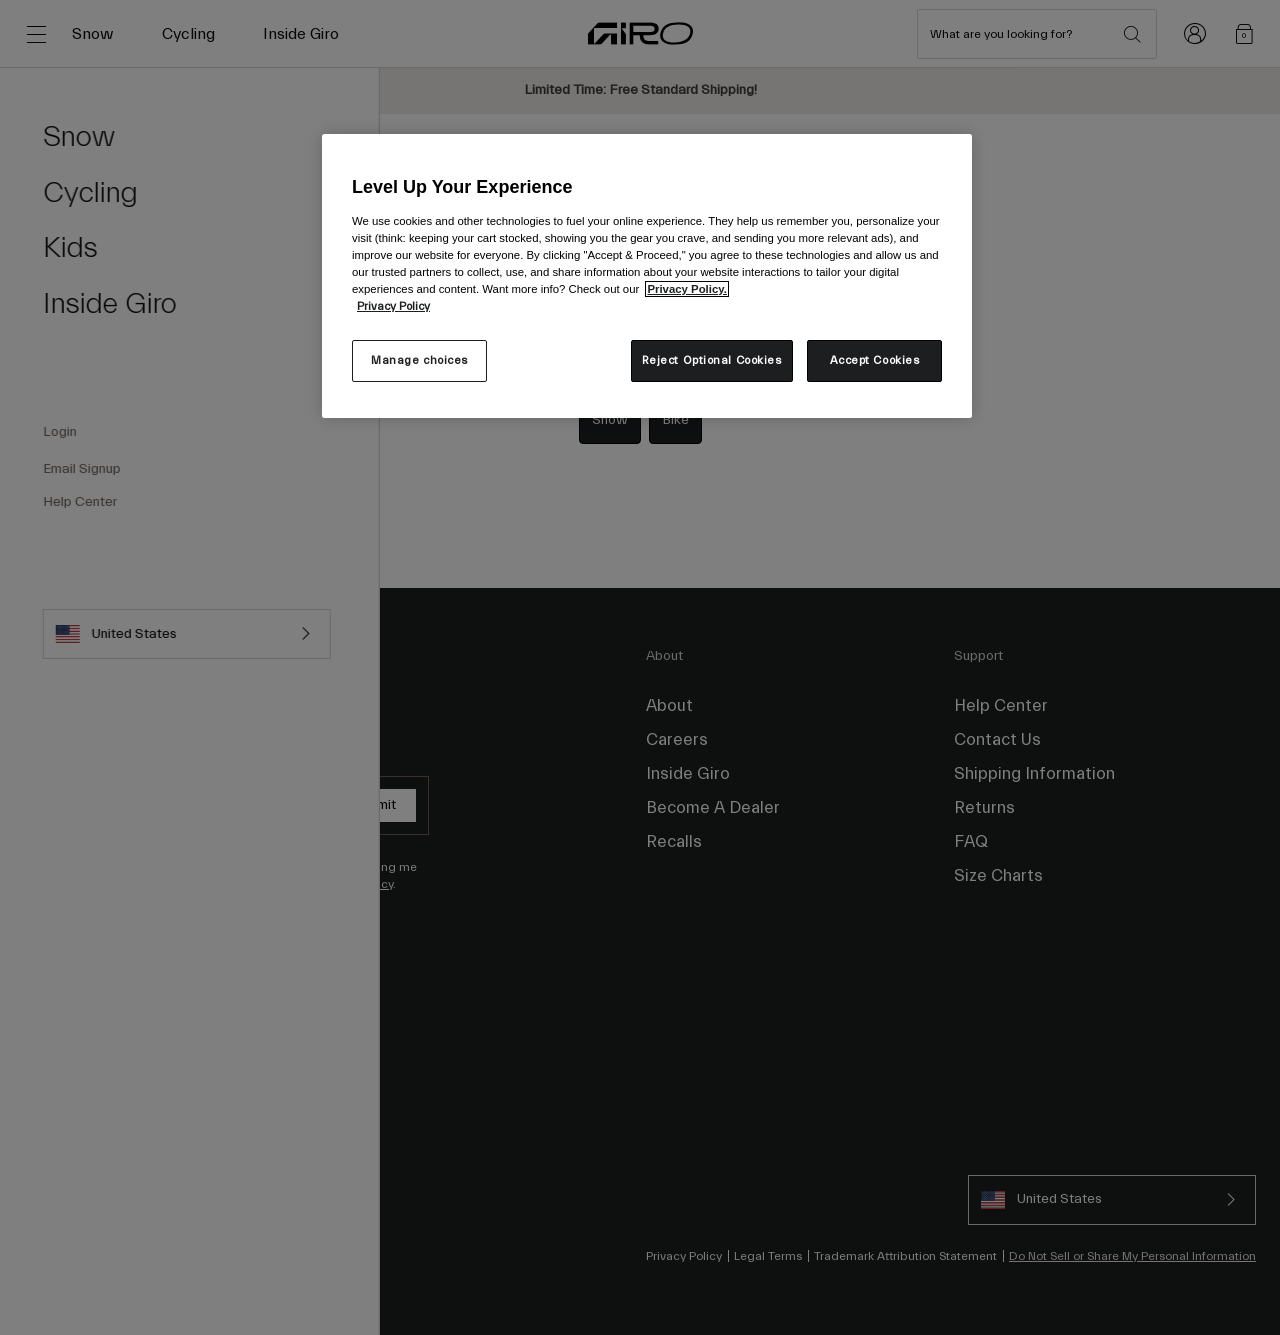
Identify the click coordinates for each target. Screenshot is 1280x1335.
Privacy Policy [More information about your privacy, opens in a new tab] (393, 306)
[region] (647, 276)
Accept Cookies (875, 360)
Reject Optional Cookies (712, 360)
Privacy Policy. (686, 289)
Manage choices (419, 360)
